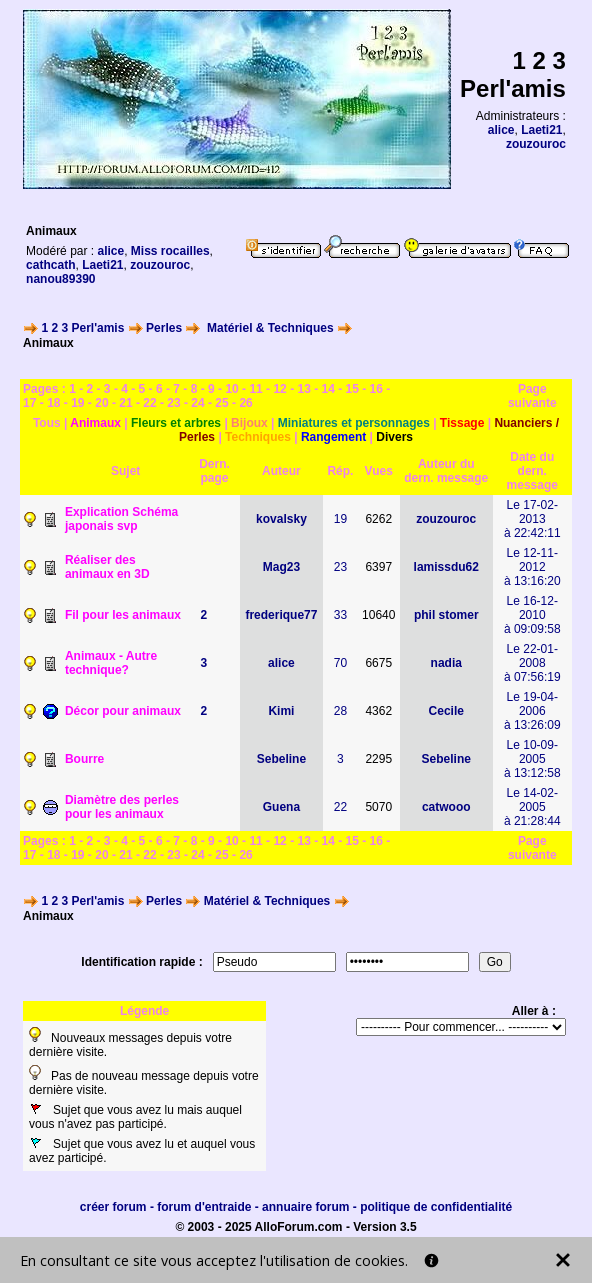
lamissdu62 (446, 567)
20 (101, 403)
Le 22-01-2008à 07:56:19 (532, 663)
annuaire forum (305, 1207)
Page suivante (532, 396)
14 (328, 389)
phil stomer (446, 615)
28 (340, 711)
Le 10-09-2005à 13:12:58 (532, 759)
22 (149, 403)
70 (340, 663)
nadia (446, 663)
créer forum (113, 1207)
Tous (47, 423)
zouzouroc (536, 144)
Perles (164, 328)
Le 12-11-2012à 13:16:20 (532, 567)
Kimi (281, 711)
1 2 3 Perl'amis (82, 328)
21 (125, 403)
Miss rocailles (170, 251)
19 (77, 403)
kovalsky (281, 519)
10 (231, 389)
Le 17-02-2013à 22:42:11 (532, 519)
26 (245, 403)
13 (303, 389)
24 (197, 403)
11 (255, 389)
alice (501, 130)
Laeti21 (541, 130)
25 (221, 403)
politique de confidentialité (436, 1207)
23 (173, 403)
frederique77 (281, 615)
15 (352, 389)
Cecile (446, 711)
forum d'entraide (204, 1207)
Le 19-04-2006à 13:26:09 (532, 711)
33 (340, 615)
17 (29, 403)
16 (376, 389)
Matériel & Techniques (270, 328)
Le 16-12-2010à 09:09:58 (532, 615)
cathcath (50, 265)
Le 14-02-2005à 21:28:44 (532, 807)
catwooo (446, 807)
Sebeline (281, 759)
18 (53, 403)
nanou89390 (60, 279)
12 (279, 389)
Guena (281, 807)
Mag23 (281, 567)
